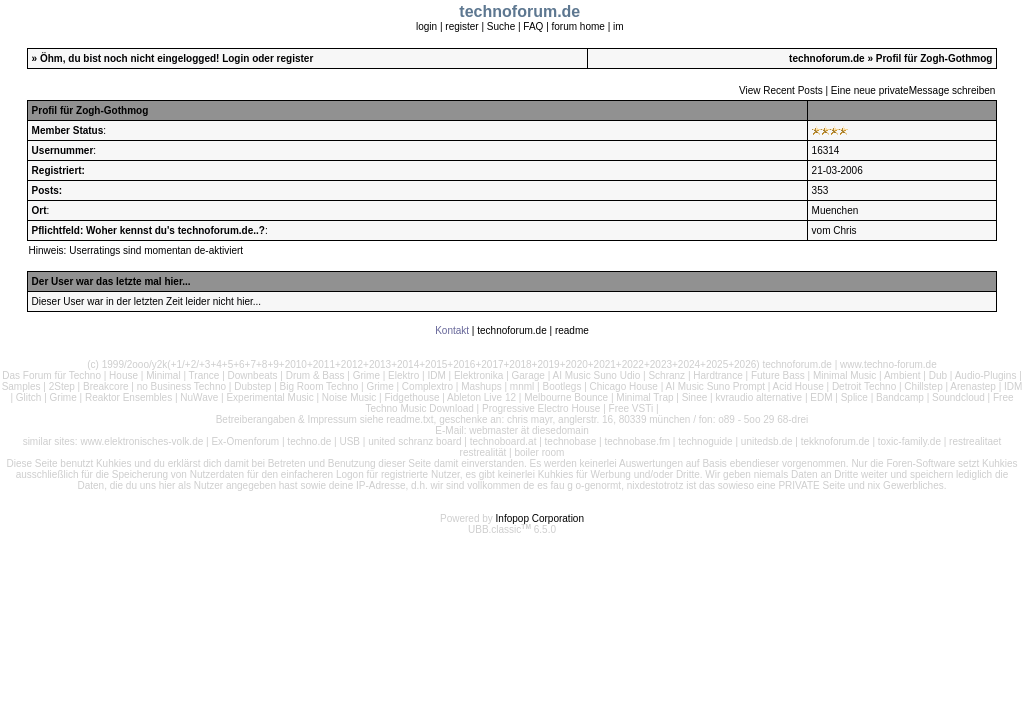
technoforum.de (827, 58)
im (618, 26)
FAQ (533, 26)
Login (235, 58)
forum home (578, 26)
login (426, 26)
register (461, 26)
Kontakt (452, 330)
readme (572, 330)
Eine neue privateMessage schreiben (913, 90)
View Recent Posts (781, 90)
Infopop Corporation (540, 518)
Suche (501, 26)
